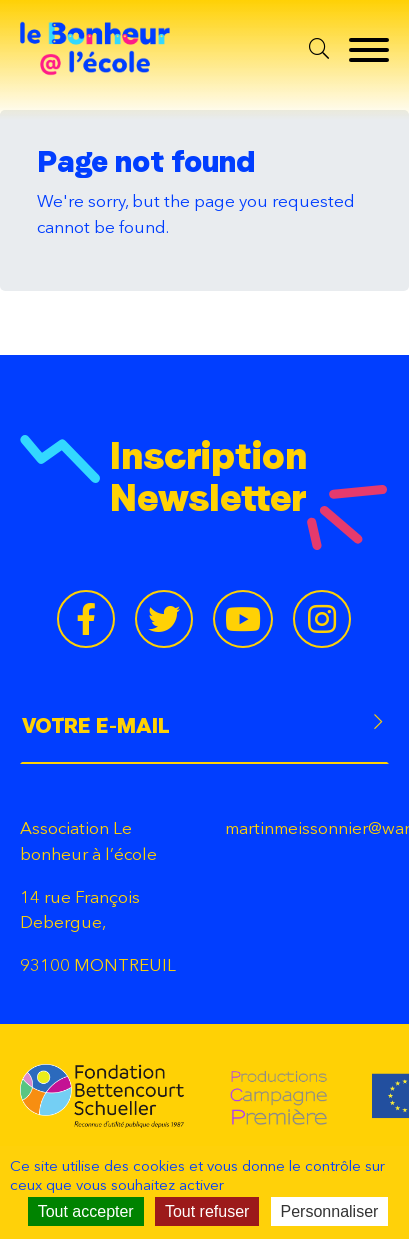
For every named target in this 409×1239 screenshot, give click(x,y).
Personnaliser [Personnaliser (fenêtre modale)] (330, 1211)
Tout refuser (207, 1211)
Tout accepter (86, 1211)
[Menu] (364, 50)
